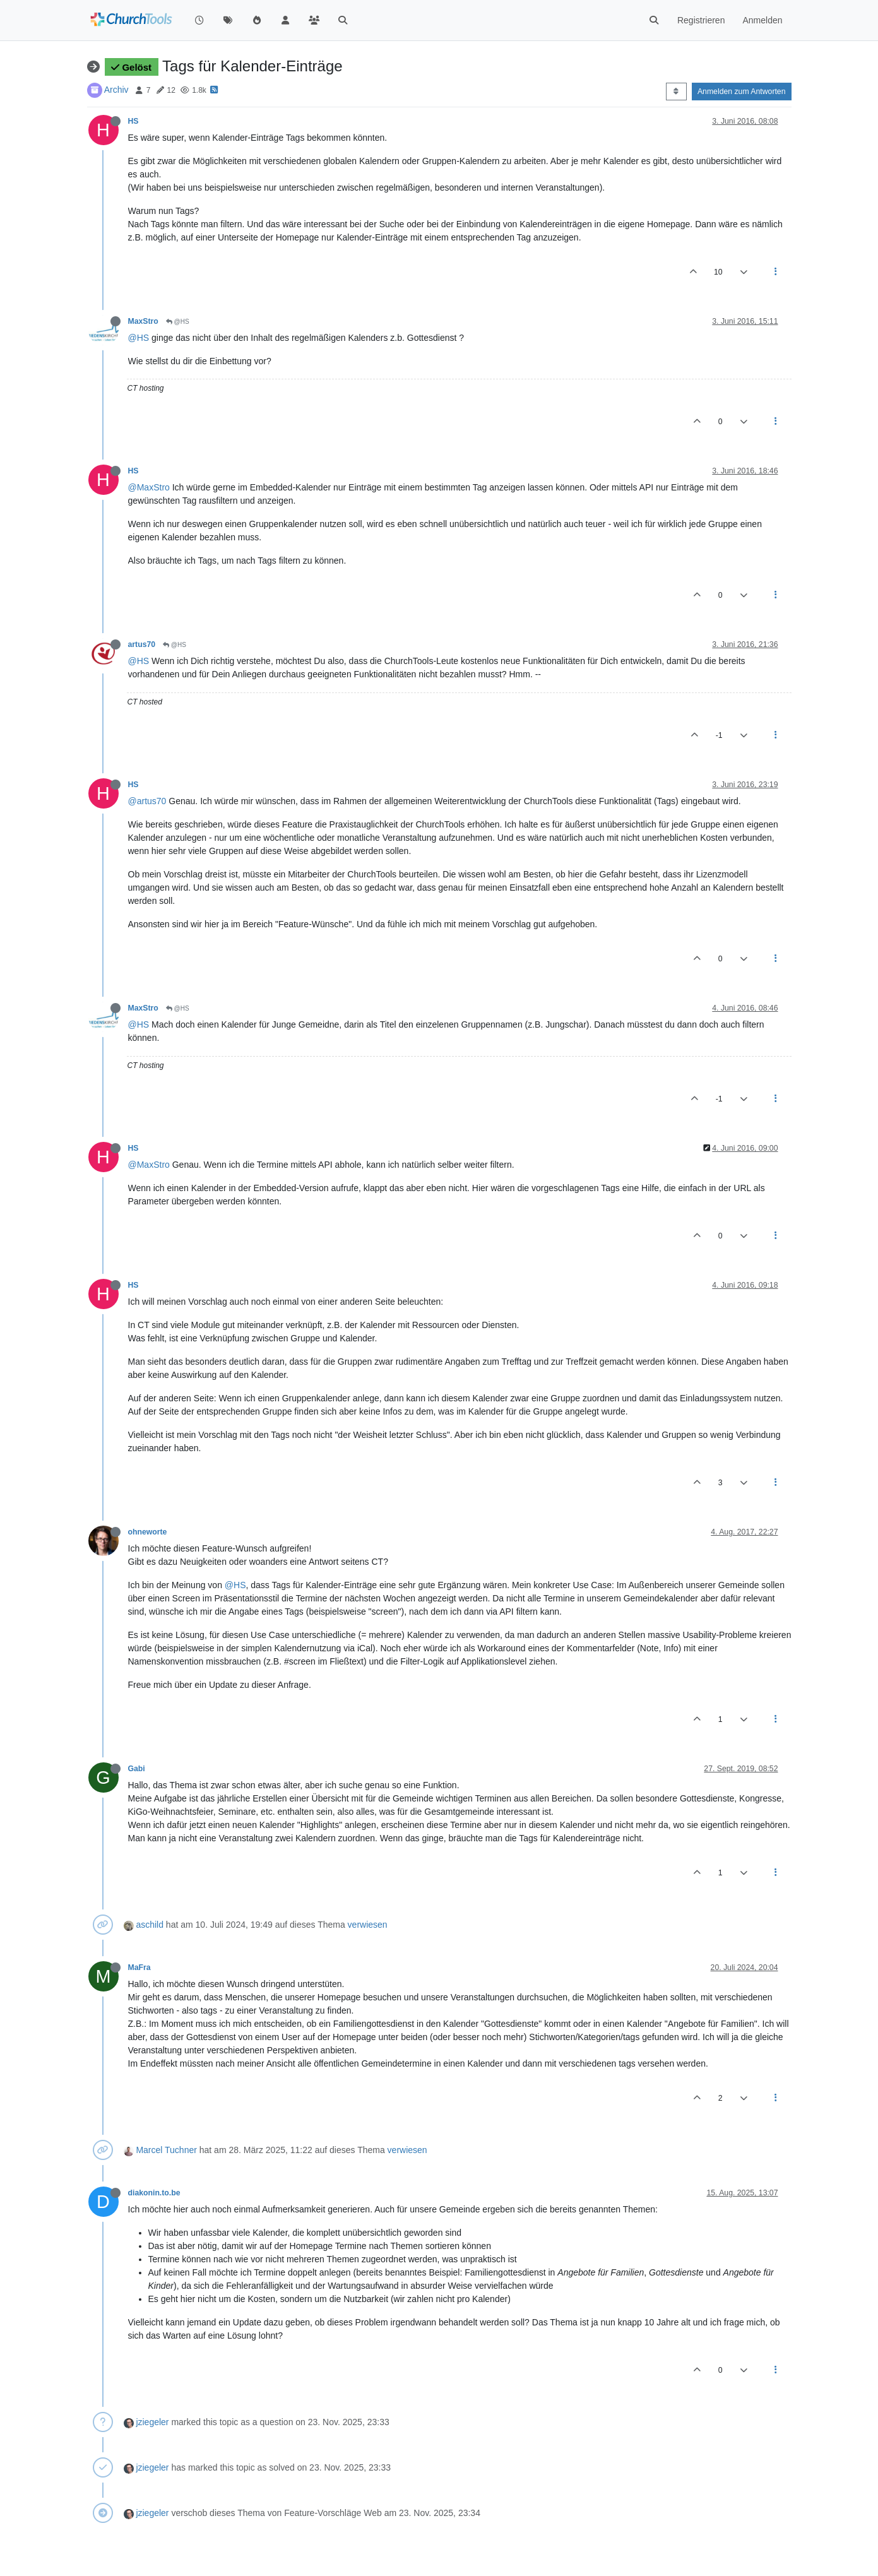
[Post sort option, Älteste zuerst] (676, 91)
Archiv (116, 90)
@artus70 (147, 801)
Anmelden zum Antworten (741, 91)
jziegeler (152, 2422)
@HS (177, 321)
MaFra (139, 1967)
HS (133, 121)
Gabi (136, 1768)
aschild (149, 1925)
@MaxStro (149, 487)
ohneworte (147, 1532)
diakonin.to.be (154, 2192)
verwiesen (368, 1925)
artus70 (142, 644)
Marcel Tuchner (166, 2150)
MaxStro (143, 321)
